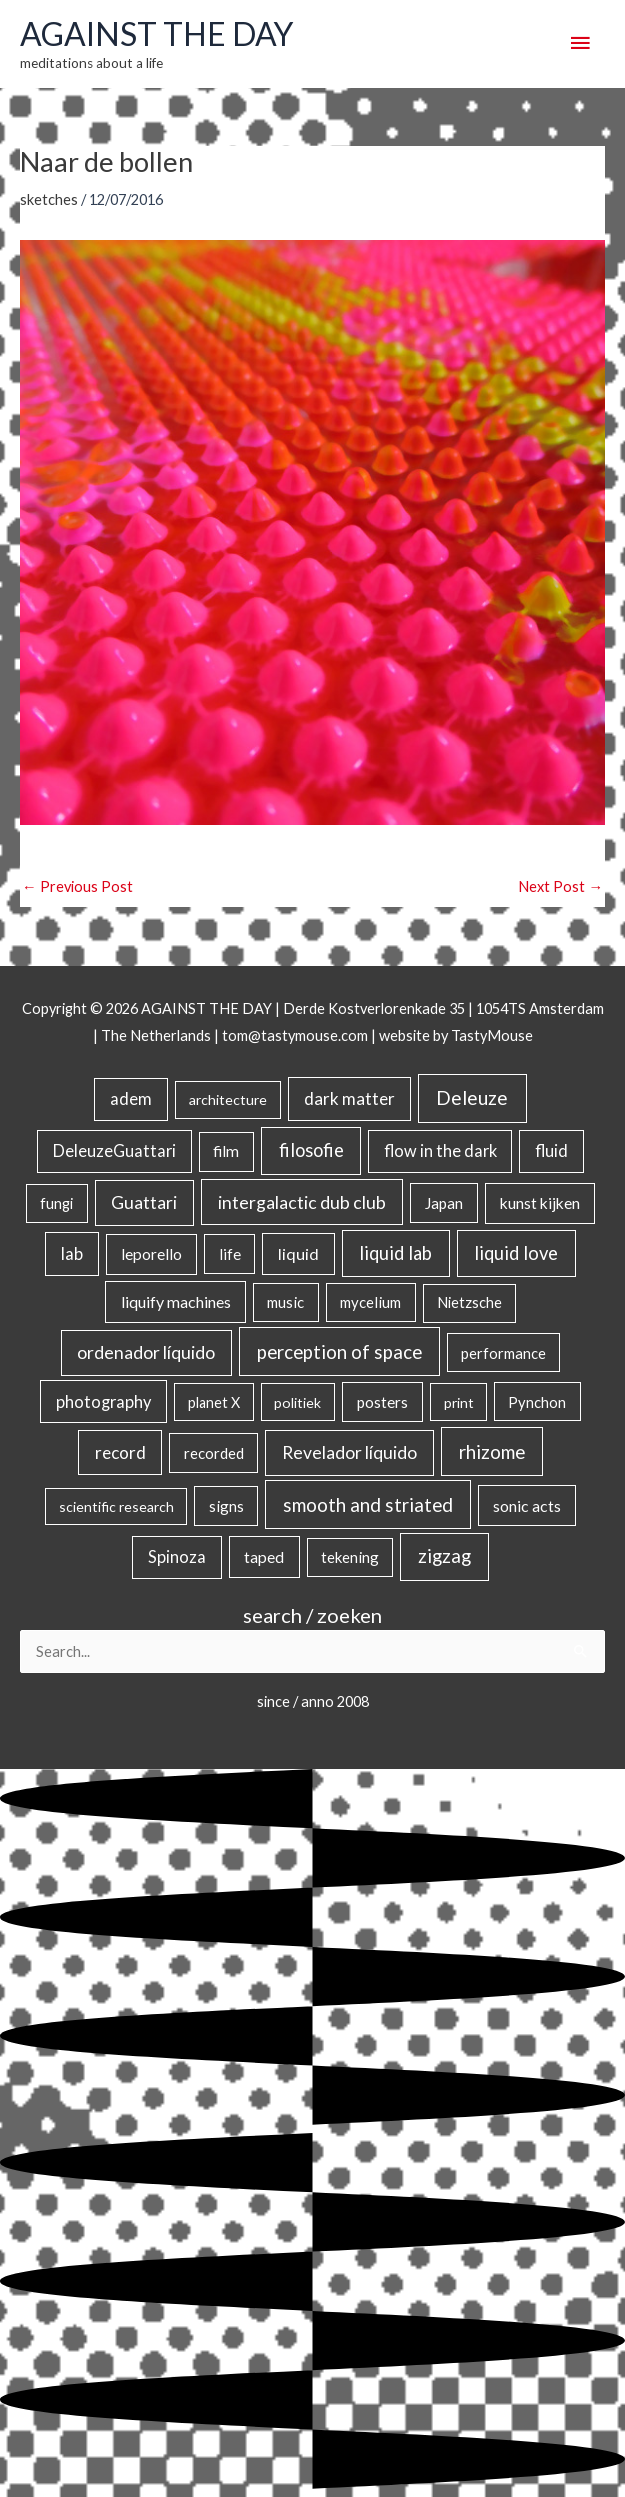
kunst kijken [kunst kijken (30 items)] (540, 1203)
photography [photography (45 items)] (103, 1402)
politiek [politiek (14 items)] (297, 1402)
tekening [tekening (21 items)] (350, 1557)
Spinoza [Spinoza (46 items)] (177, 1557)
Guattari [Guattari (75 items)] (144, 1202)
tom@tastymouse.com (295, 1035)
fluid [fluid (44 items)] (551, 1150)
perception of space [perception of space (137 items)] (339, 1351)
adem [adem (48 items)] (131, 1099)
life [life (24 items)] (230, 1254)
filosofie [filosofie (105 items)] (311, 1150)
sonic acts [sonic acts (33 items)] (527, 1505)
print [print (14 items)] (459, 1402)
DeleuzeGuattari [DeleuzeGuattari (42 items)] (114, 1150)
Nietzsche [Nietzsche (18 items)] (469, 1302)
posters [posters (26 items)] (382, 1402)
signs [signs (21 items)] (226, 1506)
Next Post (560, 886)
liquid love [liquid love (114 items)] (516, 1253)
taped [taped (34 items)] (264, 1556)
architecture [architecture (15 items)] (228, 1099)
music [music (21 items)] (285, 1302)
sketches (49, 199)
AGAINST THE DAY (156, 34)
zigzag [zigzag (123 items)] (444, 1556)
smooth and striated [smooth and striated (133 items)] (368, 1505)
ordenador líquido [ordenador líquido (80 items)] (146, 1352)
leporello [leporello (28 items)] (151, 1254)
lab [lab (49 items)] (72, 1254)
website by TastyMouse (456, 1035)
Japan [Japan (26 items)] (444, 1203)
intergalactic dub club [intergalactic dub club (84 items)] (302, 1202)
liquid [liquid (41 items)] (298, 1253)
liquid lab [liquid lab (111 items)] (395, 1253)
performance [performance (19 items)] (503, 1353)
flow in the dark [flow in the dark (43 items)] (440, 1150)
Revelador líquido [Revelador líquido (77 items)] (349, 1452)
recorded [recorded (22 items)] (214, 1453)
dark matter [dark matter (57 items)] (349, 1098)
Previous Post (77, 886)
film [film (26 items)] (226, 1151)
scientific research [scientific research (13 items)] (116, 1506)
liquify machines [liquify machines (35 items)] (176, 1301)
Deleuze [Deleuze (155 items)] (472, 1097)
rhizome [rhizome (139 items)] (492, 1451)
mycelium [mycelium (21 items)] (370, 1302)
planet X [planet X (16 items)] (214, 1402)
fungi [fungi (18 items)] (56, 1203)
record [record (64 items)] (120, 1452)
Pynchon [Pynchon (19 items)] (537, 1402)
